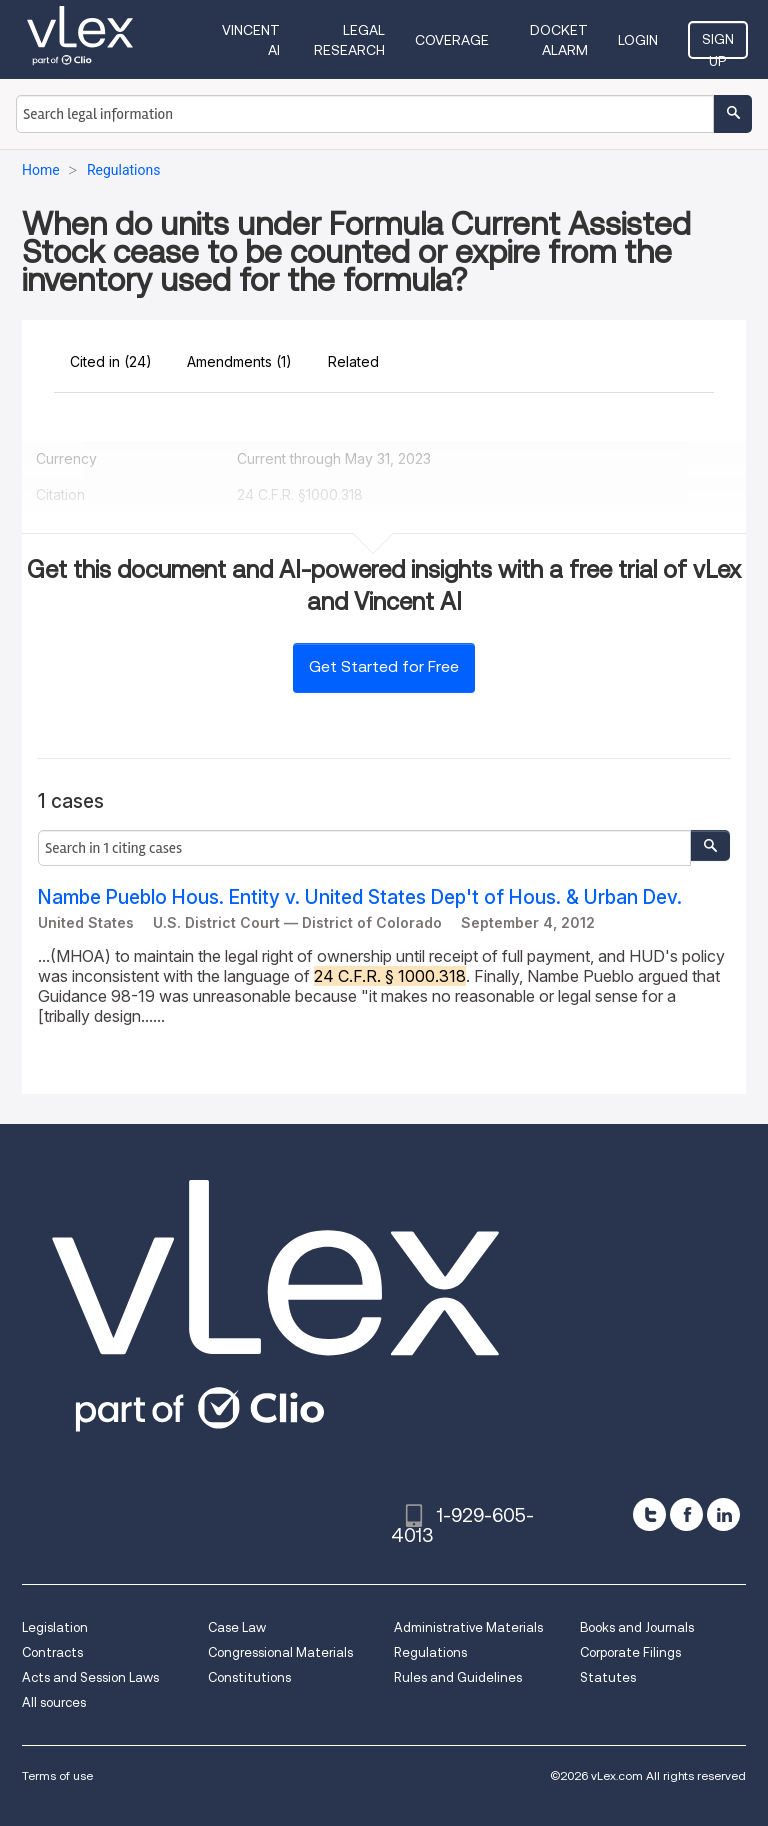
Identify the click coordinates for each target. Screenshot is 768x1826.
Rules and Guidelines (458, 1677)
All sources (54, 1702)
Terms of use (57, 1775)
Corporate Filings (630, 1652)
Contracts (52, 1652)
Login (638, 40)
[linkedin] (723, 1514)
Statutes (608, 1677)
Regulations (430, 1652)
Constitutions (249, 1677)
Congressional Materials (280, 1652)
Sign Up (718, 45)
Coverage (452, 40)
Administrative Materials (468, 1627)
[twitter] (649, 1514)
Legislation (55, 1627)
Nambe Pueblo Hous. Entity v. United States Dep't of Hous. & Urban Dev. (360, 897)
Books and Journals (637, 1627)
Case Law (237, 1627)
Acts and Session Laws (90, 1677)
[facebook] (686, 1514)
